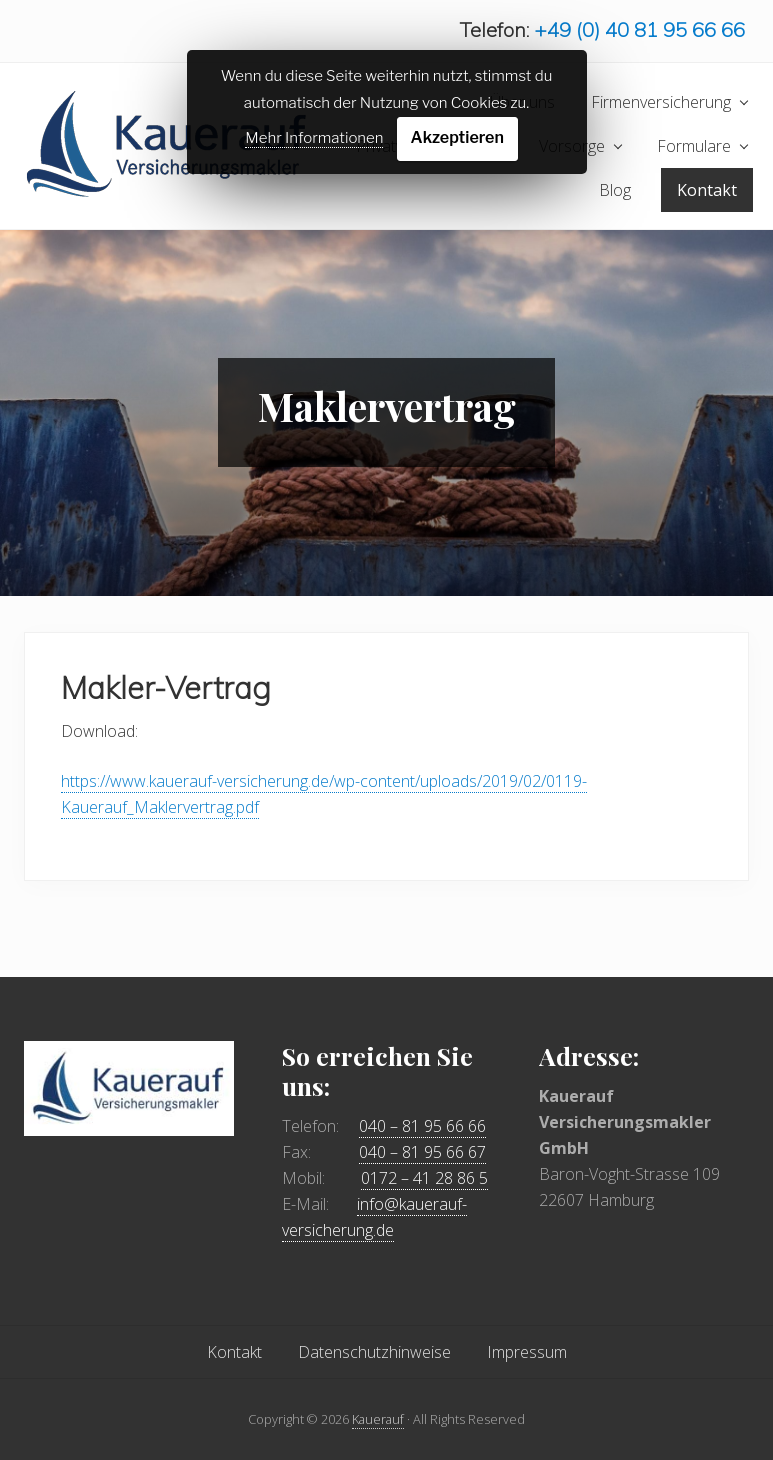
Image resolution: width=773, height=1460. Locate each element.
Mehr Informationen (314, 138)
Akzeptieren (457, 137)
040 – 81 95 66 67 (422, 1152)
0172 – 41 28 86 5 (424, 1178)
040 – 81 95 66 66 (422, 1126)
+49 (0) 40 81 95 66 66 (639, 29)
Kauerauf (378, 1419)
